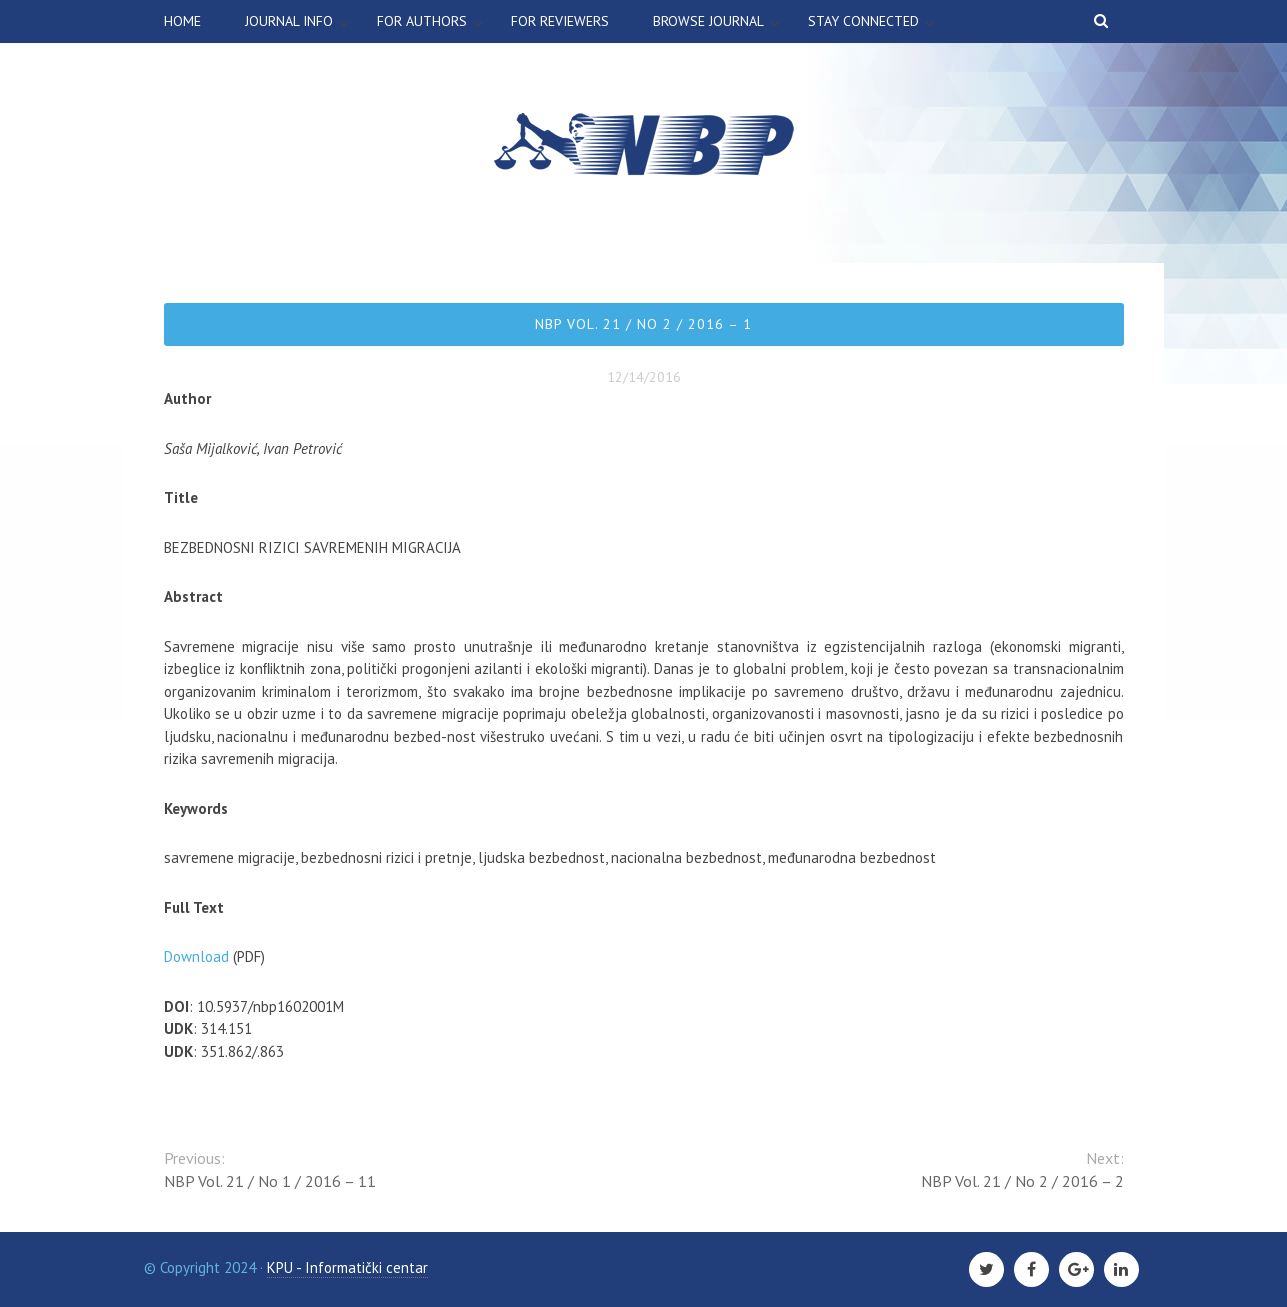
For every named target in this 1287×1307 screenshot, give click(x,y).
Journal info (289, 21)
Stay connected (863, 21)
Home (182, 21)
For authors (422, 21)
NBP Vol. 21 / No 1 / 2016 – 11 (270, 1181)
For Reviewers (560, 21)
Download (196, 956)
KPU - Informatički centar (347, 1267)
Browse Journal (708, 21)
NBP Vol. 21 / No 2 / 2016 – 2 (1022, 1181)
